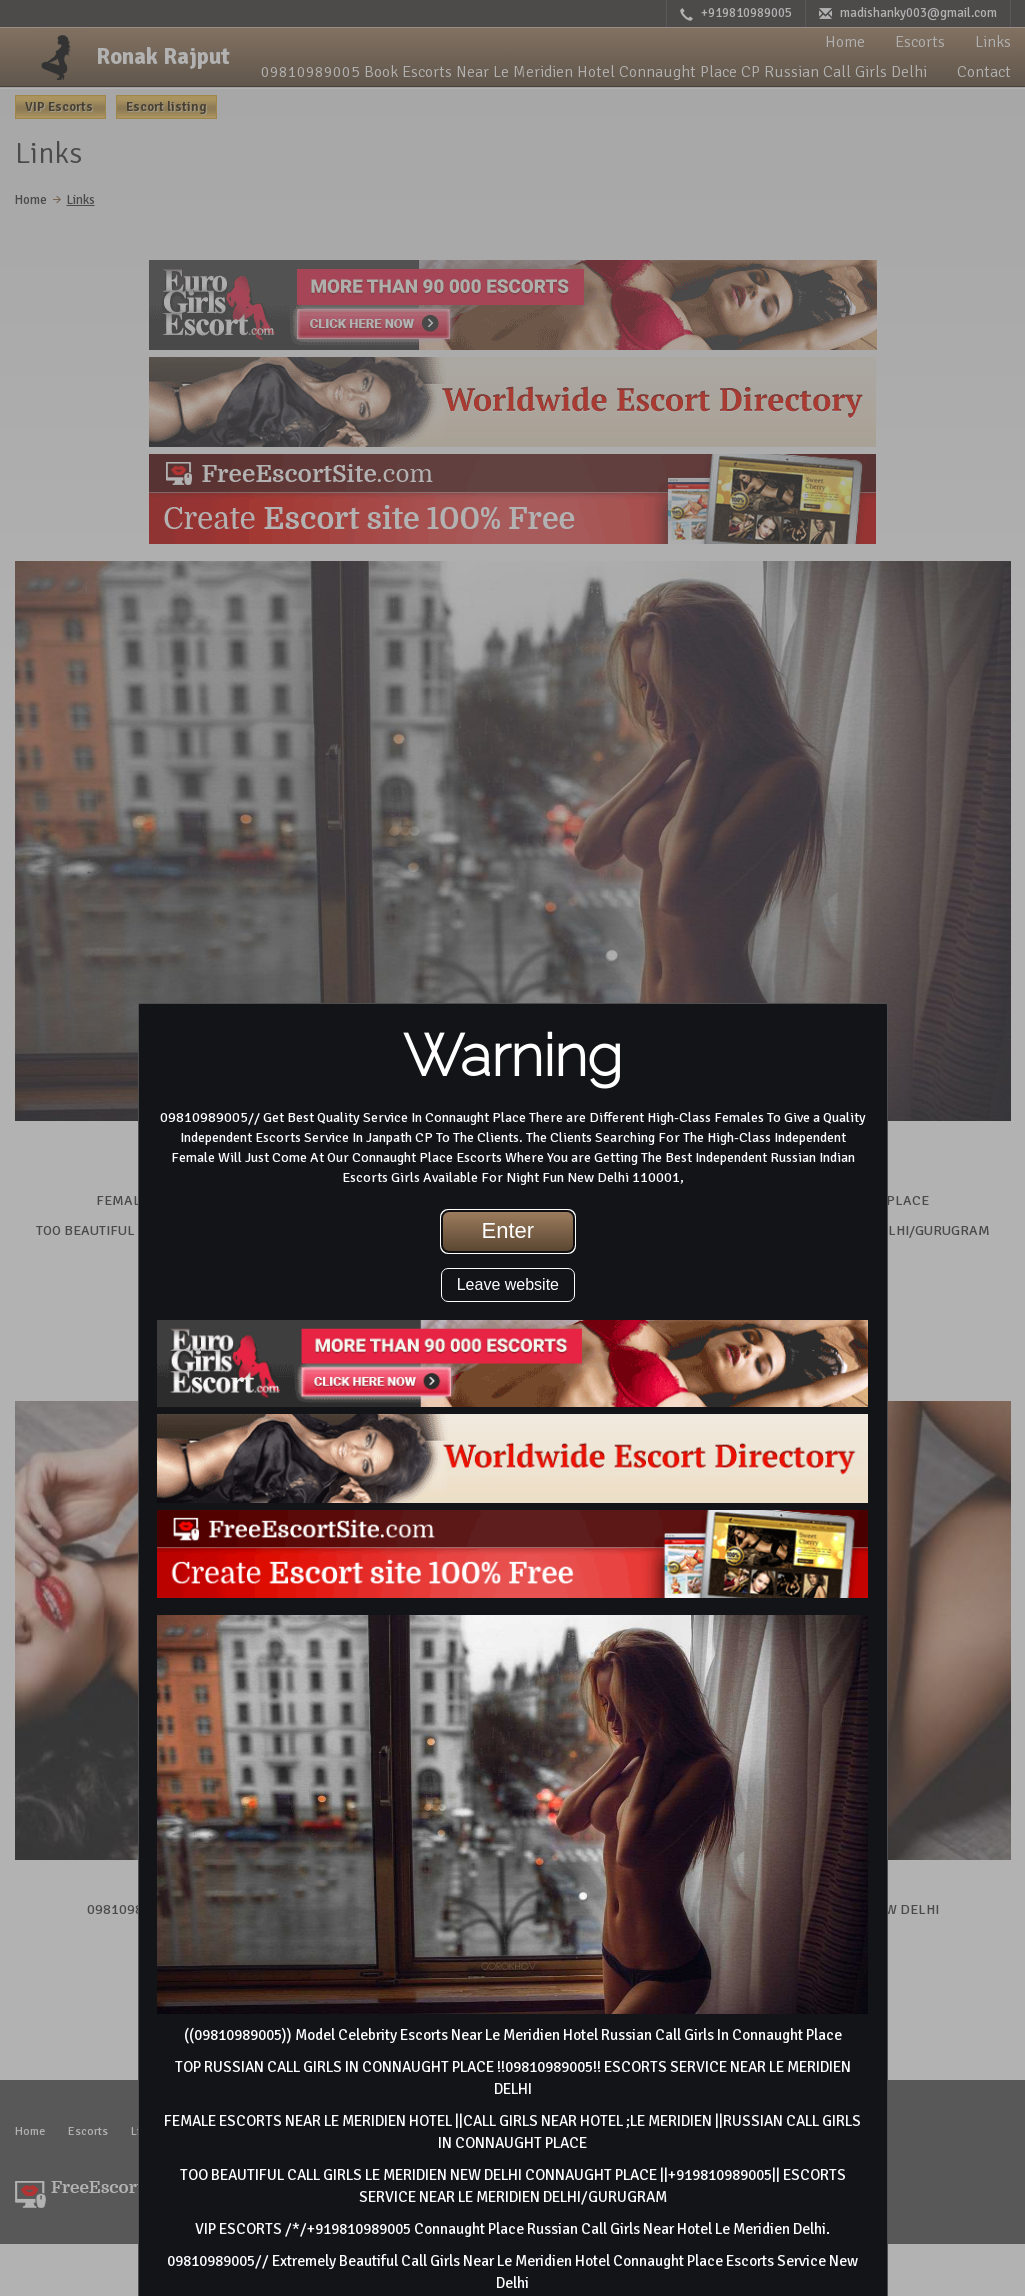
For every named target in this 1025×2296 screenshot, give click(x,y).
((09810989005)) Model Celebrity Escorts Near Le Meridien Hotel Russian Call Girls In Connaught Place (513, 2035)
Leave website (508, 1284)
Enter (508, 1230)
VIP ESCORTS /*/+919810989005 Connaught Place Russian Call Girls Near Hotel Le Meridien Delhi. (512, 2229)
